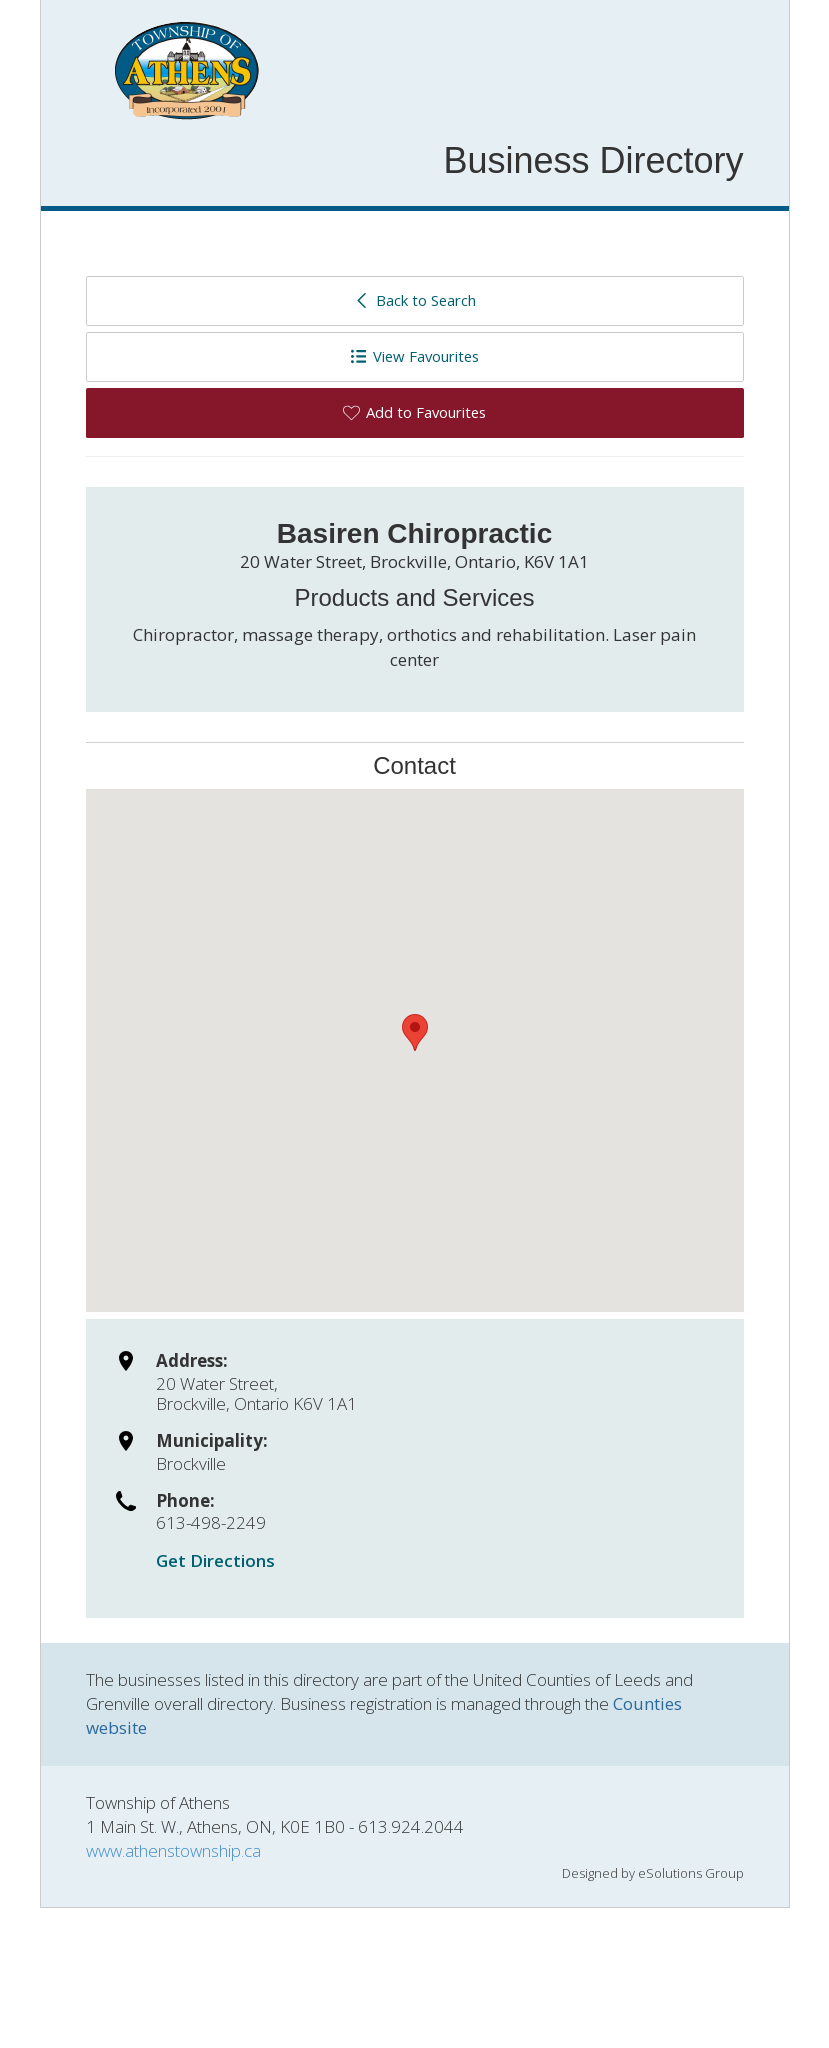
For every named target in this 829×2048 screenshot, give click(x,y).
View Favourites (414, 356)
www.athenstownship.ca (173, 1850)
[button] (415, 1032)
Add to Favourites (414, 412)
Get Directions (215, 1560)
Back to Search (414, 300)
